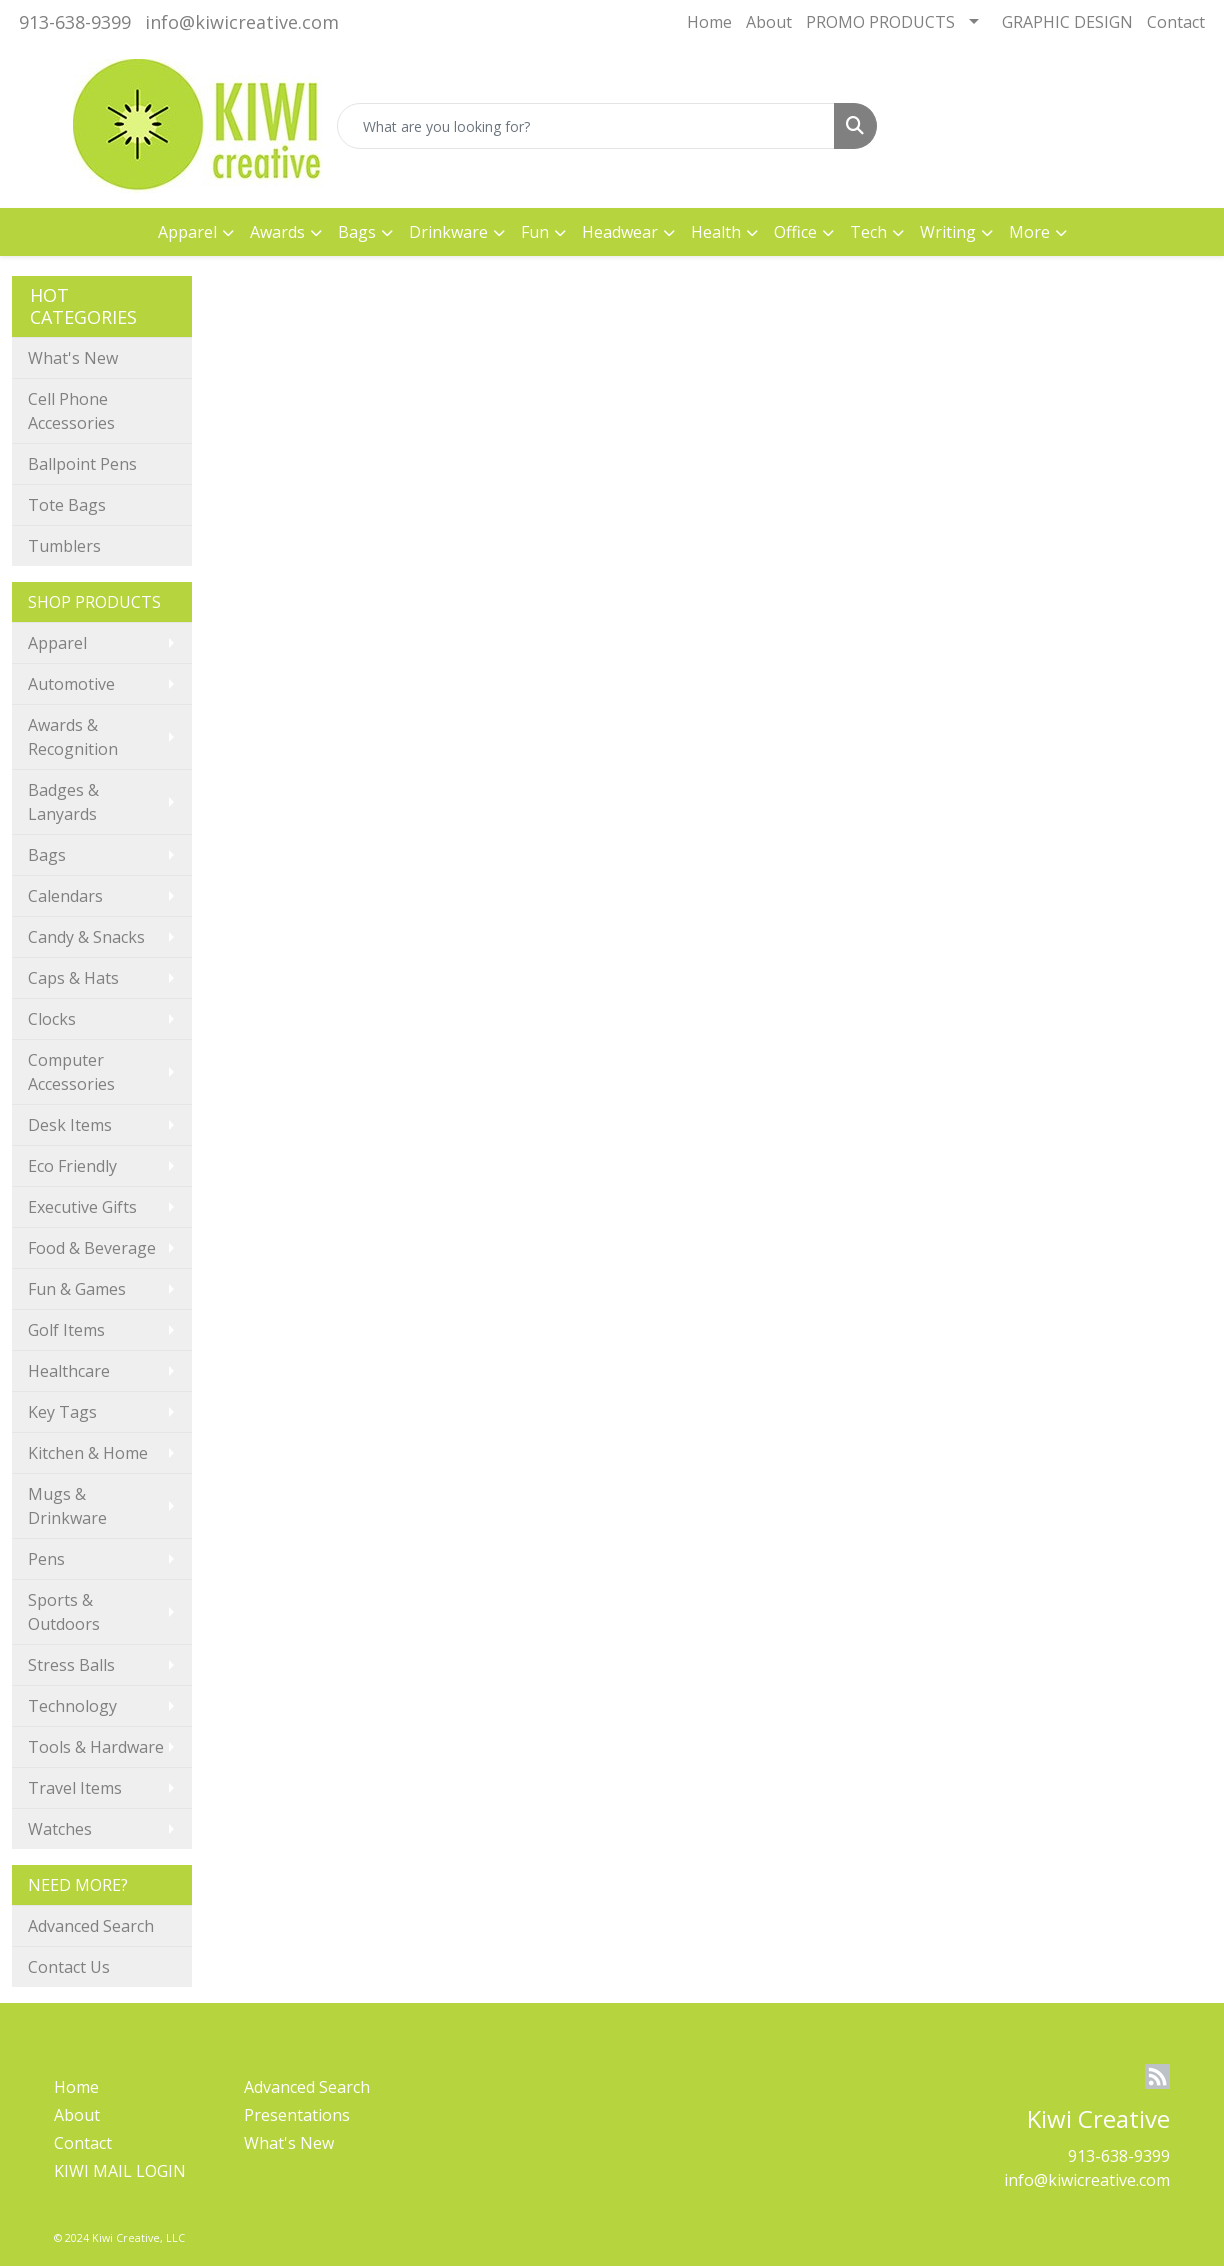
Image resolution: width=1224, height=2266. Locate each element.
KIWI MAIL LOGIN (120, 2171)
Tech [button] (868, 232)
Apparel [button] (187, 232)
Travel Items (75, 1788)
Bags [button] (357, 232)
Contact (1176, 22)
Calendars (65, 896)
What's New (73, 358)
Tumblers (64, 546)
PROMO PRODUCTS (880, 22)
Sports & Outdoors (64, 1612)
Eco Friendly (72, 1166)
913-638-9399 (75, 22)
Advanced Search (91, 1926)
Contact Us (69, 1967)
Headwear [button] (620, 232)
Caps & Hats (73, 978)
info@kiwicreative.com (242, 22)
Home (709, 22)
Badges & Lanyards (63, 802)
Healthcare (69, 1371)
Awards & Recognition (73, 737)
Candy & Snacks (86, 937)
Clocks (52, 1019)
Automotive (71, 684)
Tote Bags (67, 505)
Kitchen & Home (88, 1453)
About (769, 22)
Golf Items (66, 1330)
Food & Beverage (92, 1248)
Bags (47, 855)
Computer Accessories (71, 1072)
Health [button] (716, 232)
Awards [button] (277, 232)
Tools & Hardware (96, 1747)
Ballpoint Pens (82, 464)
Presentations (297, 2115)
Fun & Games (77, 1289)
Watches (60, 1829)
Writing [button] (948, 232)
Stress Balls (71, 1665)
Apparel (57, 643)
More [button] (1029, 232)
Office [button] (795, 232)
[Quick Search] (586, 126)
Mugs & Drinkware (67, 1506)
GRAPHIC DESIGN (1067, 22)
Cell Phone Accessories (71, 411)
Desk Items (70, 1125)
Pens (46, 1559)
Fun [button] (535, 232)
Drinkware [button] (448, 232)
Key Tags (62, 1412)
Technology (72, 1706)
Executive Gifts (82, 1207)
